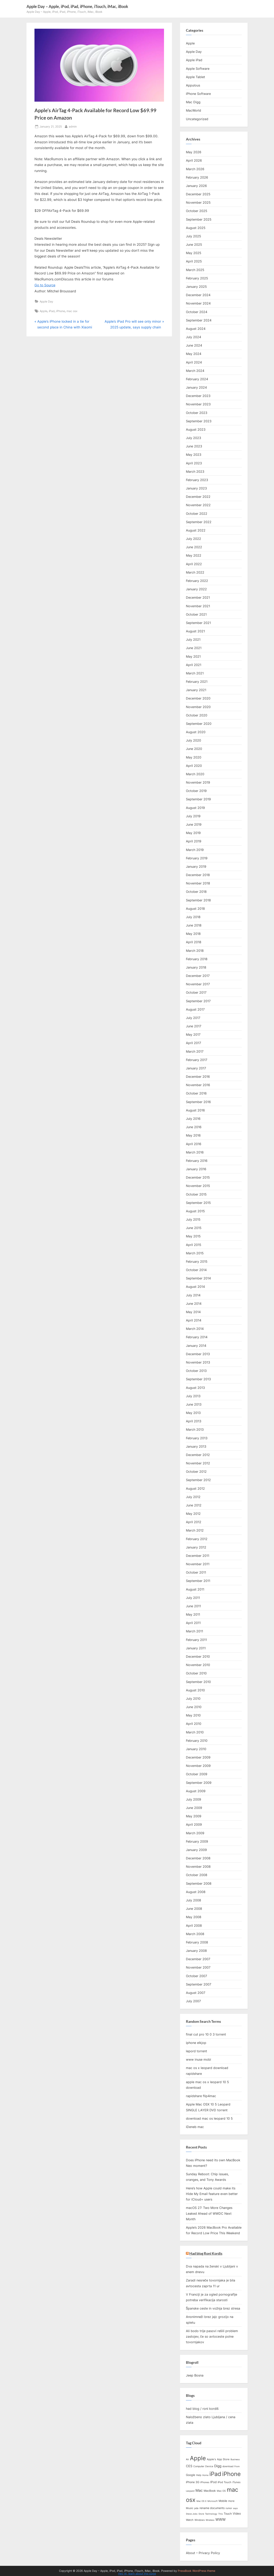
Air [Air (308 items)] (187, 2459)
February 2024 (197, 379)
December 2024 (198, 295)
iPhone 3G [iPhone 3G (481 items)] (192, 2482)
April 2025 (194, 261)
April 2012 (193, 1522)
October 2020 (196, 715)
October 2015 (196, 1194)
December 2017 (198, 976)
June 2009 (194, 1808)
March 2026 (195, 169)
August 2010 (195, 1690)
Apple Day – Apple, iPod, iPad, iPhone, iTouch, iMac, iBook (77, 6)
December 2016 (198, 1077)
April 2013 (193, 1421)
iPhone (60, 311)
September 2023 (198, 421)
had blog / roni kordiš (202, 2409)
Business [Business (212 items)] (235, 2459)
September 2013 (198, 1379)
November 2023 (198, 404)
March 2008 (195, 1934)
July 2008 (193, 1900)
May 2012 (193, 1514)
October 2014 (196, 1270)
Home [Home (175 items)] (205, 2475)
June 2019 (193, 824)
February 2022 (197, 581)
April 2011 (193, 1623)
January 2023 (196, 488)
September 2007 (198, 1984)
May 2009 (193, 1816)
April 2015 (193, 1245)
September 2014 (198, 1278)
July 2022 (193, 539)
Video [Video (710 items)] (237, 2513)
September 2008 (198, 1883)
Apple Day (46, 301)
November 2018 (198, 883)
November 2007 (198, 1967)
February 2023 (197, 480)
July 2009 (193, 1799)
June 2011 (193, 1606)
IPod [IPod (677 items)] (213, 2482)
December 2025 (198, 194)
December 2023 (198, 396)
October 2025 (196, 211)
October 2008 (196, 1875)
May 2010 (193, 1715)
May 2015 (193, 1236)
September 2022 (198, 522)
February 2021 (196, 682)
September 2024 (198, 320)
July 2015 (193, 1219)
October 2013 (196, 1371)
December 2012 (198, 1455)
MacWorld (193, 110)
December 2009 (198, 1757)
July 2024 (193, 337)
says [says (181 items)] (235, 2508)
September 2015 (198, 1203)
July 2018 (193, 917)
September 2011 (198, 1581)
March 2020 (195, 774)
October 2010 (196, 1673)
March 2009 (195, 1833)
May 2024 (193, 354)
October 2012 (196, 1472)
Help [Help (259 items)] (198, 2475)
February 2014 (196, 1337)
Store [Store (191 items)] (201, 2513)
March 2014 (195, 1329)
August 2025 (195, 228)
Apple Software (197, 69)
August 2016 (195, 1110)
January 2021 (196, 690)
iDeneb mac (195, 2127)
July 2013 (193, 1396)
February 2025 (197, 278)
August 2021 (195, 631)
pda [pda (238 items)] (196, 2508)
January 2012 (196, 1547)
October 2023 (196, 413)
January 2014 (196, 1346)
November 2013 (198, 1362)
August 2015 (195, 1211)
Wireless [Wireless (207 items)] (210, 2520)
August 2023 (195, 429)
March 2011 (194, 1631)
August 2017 (195, 1009)
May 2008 (193, 1917)
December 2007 (198, 1959)
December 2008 (198, 1858)
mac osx (72, 311)
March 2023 (195, 472)
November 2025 (198, 202)
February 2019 (196, 858)
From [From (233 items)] (237, 2466)
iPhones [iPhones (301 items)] (204, 2482)
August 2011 (195, 1589)
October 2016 (196, 1093)
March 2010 (195, 1732)
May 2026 (193, 152)
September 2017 (198, 1001)
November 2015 (198, 1186)
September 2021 (198, 623)
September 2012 (198, 1480)
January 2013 (196, 1446)
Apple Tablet (195, 77)
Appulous (193, 85)
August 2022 (195, 530)
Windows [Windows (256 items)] (199, 2520)
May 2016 (193, 1135)
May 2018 (193, 934)
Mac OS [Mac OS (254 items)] (221, 2491)
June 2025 (194, 245)
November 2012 (198, 1463)
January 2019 (196, 866)
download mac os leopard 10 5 (209, 2118)
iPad (52, 311)
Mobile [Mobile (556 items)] (223, 2500)
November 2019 (198, 782)
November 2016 (198, 1085)
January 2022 (196, 589)
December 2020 (198, 698)
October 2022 (196, 514)
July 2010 (193, 1699)
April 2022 (194, 564)
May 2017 (193, 1034)
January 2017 (196, 1068)
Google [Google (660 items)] (190, 2475)
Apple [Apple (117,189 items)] (198, 2458)
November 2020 (198, 707)
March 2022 (195, 572)
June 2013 (193, 1404)
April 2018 (193, 942)
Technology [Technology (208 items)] (211, 2513)
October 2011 (196, 1572)
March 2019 (195, 850)
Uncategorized (197, 119)
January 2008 (196, 1951)
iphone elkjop (196, 2043)
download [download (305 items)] (227, 2466)
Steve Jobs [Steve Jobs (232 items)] (191, 2513)
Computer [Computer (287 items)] (198, 2466)
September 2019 (198, 799)
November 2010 (198, 1665)
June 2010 (193, 1707)
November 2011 (197, 1564)
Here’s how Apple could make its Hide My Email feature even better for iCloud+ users (212, 2194)
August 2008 (195, 1892)
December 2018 (198, 875)
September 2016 (198, 1102)
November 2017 (198, 984)
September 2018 (198, 900)
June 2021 (193, 648)
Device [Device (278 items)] (209, 2466)
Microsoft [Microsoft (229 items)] (212, 2501)
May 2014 (193, 1312)
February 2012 (196, 1539)
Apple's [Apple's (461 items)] (211, 2459)
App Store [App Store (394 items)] (223, 2459)
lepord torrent (196, 2051)
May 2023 (193, 455)
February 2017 (196, 1060)
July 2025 (193, 236)
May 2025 (193, 253)
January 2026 (196, 186)
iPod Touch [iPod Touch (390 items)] (224, 2482)
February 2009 (197, 1841)
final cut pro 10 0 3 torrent (206, 2034)
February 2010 (196, 1741)
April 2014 (193, 1320)
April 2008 (194, 1926)
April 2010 (193, 1724)
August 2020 (195, 732)
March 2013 (195, 1429)
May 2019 (193, 833)
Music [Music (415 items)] (189, 2508)
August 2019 (195, 808)
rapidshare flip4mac (201, 2096)
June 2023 (194, 446)
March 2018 (195, 951)
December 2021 (198, 597)
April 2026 (194, 160)
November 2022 (198, 505)
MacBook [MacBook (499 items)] (210, 2490)
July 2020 (193, 740)
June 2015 (193, 1228)
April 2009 (194, 1824)
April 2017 (193, 1043)
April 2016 (193, 1144)
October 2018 (196, 892)
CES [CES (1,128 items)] (189, 2466)
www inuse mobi (198, 2059)
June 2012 (193, 1505)
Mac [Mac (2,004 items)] (199, 2490)
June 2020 (194, 749)
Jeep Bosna (194, 2375)
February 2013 (196, 1438)
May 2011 (193, 1614)
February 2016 (196, 1161)
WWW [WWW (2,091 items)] (220, 2519)
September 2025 (198, 219)
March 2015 (195, 1253)
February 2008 (197, 1942)
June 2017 (193, 1026)
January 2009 (196, 1850)
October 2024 (196, 312)
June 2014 (193, 1304)
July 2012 (193, 1497)
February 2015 (196, 1261)
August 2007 (195, 1993)
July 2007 (193, 2001)
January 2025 (196, 287)
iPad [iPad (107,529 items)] (215, 2473)
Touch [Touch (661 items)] (228, 2513)
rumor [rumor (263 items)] (229, 2508)
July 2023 (193, 438)
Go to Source (44, 285)
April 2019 (193, 841)
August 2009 (195, 1791)
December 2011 (197, 1556)
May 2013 (193, 1413)
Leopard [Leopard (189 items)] (190, 2491)
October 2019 (196, 791)
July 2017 (193, 1018)
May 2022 (193, 555)
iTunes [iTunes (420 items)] (236, 2482)
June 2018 (193, 925)
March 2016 (195, 1152)
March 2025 (195, 270)
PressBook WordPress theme (196, 2570)
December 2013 (198, 1354)
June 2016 (193, 1127)
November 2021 (198, 606)
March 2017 (194, 1051)
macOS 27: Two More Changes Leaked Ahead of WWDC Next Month (209, 2213)
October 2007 (196, 1976)
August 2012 (195, 1488)
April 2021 (193, 665)
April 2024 (194, 362)
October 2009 (196, 1774)
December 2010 (198, 1656)
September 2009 (198, 1783)
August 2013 (195, 1388)
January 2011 (196, 1648)
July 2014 (193, 1295)
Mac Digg (193, 102)
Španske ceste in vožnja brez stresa (213, 2308)
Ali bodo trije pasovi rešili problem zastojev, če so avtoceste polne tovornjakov (212, 2336)
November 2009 (198, 1766)
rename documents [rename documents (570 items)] (212, 2508)
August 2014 (195, 1287)
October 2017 (196, 992)
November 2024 (198, 303)
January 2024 (196, 387)
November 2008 (198, 1867)
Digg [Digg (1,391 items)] (217, 2466)
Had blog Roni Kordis (205, 2253)
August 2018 (195, 909)
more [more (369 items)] (231, 2500)
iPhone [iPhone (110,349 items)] (231, 2473)
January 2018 (196, 967)
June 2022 (194, 547)
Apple (43, 311)
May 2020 (193, 757)
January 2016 (196, 1169)
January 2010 (196, 1749)
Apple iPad (194, 60)
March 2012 (195, 1530)
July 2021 (193, 640)
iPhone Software (198, 94)
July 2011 (193, 1598)
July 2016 (193, 1119)
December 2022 (198, 497)
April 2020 (194, 766)
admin (73, 126)
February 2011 (196, 1640)
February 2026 (197, 177)
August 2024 (195, 329)
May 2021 (193, 656)
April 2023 (194, 463)
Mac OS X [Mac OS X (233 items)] (201, 2501)
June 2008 (194, 1909)
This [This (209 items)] (220, 2513)
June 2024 (194, 345)
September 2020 (198, 724)
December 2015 (198, 1177)
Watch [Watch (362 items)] (189, 2519)
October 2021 (196, 614)
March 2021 (195, 673)
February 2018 (196, 959)
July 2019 (193, 816)
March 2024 (195, 371)
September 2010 (198, 1682)
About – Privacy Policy (203, 2553)
